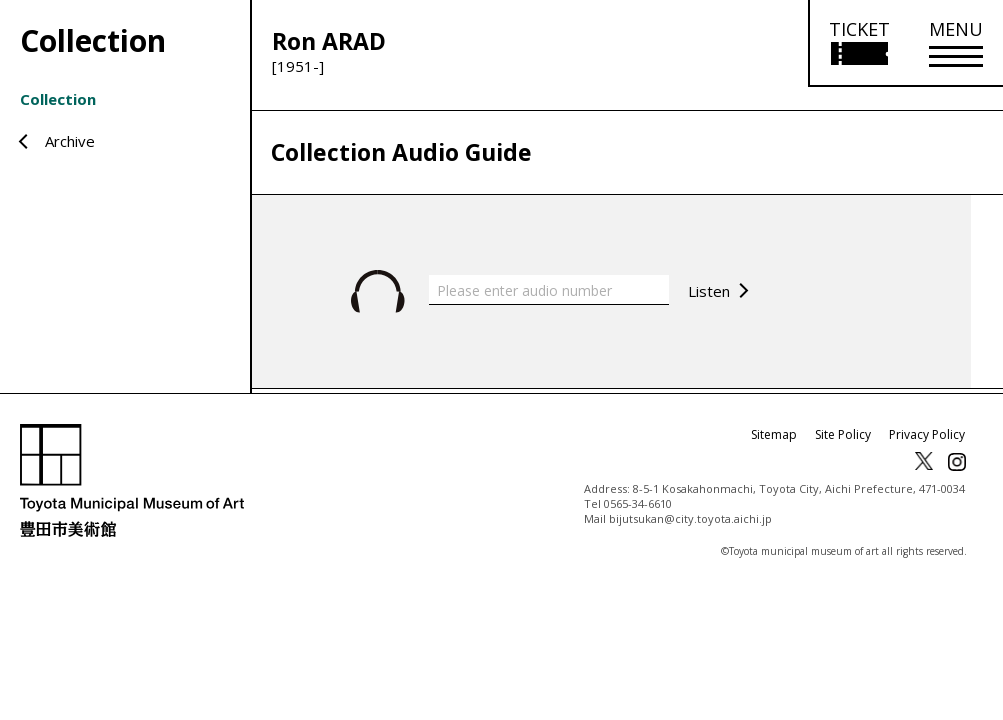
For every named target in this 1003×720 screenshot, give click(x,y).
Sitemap (774, 434)
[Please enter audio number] (549, 290)
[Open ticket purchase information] (858, 43)
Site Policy (843, 434)
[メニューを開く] (956, 43)
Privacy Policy (927, 434)
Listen (709, 291)
